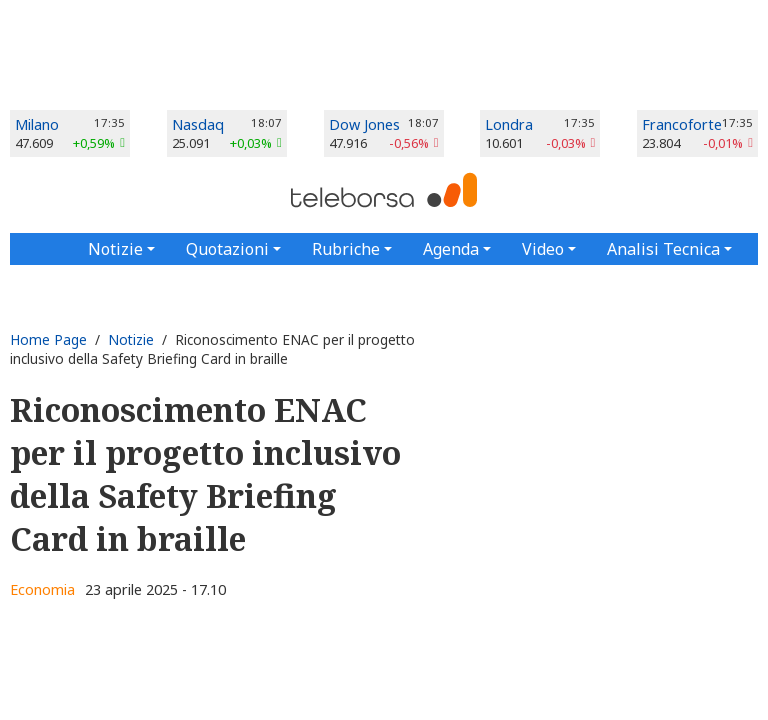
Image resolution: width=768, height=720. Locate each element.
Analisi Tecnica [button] (663, 249)
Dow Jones (364, 124)
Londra (509, 124)
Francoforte (682, 124)
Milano (37, 124)
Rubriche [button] (346, 249)
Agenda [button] (451, 249)
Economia (42, 589)
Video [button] (543, 249)
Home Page (48, 339)
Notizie (131, 339)
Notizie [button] (115, 249)
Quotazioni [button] (227, 249)
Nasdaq (198, 124)
